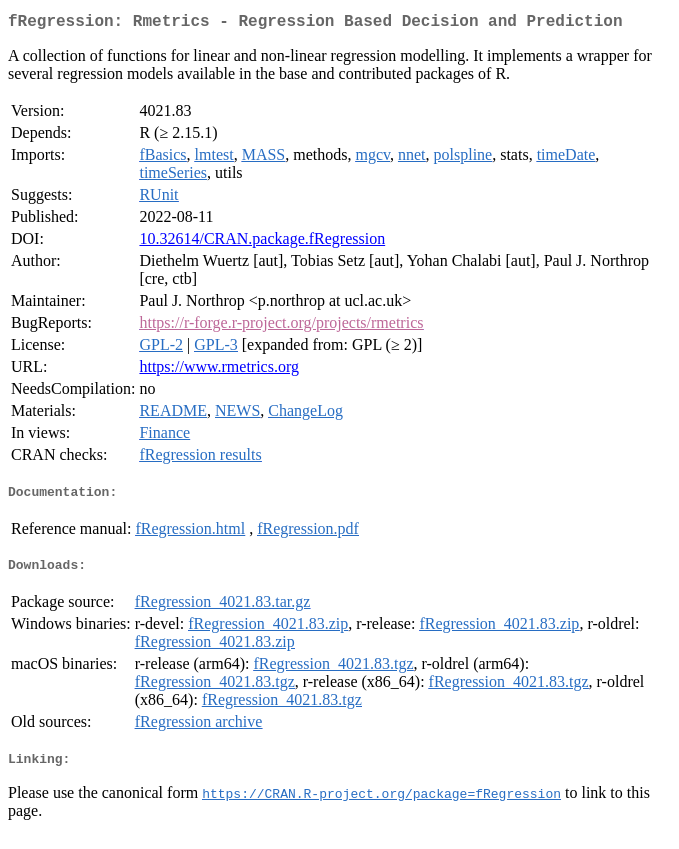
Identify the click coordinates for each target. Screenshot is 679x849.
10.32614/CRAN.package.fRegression (262, 242)
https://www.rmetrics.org (219, 370)
